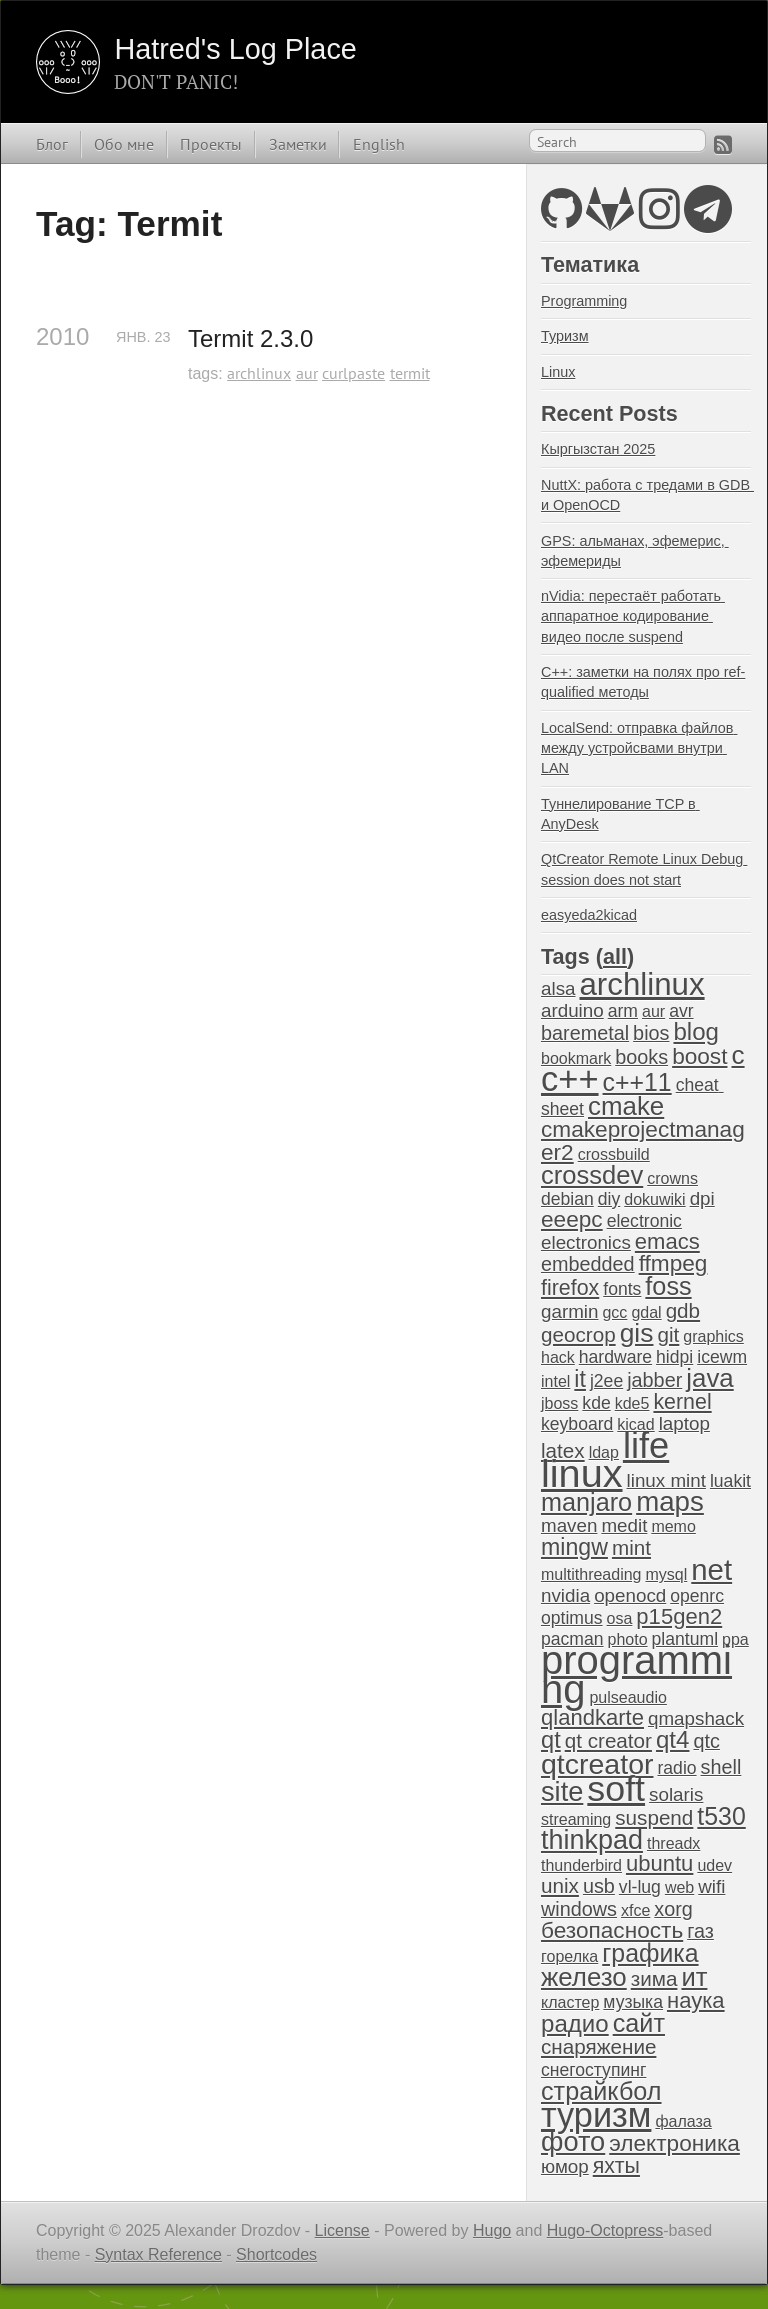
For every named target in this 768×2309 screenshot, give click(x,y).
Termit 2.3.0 (250, 338)
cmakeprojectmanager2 (643, 1140)
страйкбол (601, 2091)
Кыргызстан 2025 (598, 449)
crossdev (592, 1175)
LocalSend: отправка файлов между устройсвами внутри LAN (639, 748)
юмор (565, 2166)
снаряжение (598, 2046)
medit (624, 1525)
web (679, 1887)
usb (599, 1886)
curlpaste (353, 373)
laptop (684, 1423)
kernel (682, 1402)
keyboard (577, 1424)
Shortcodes (276, 2254)
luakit (730, 1481)
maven (569, 1525)
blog (696, 1031)
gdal (646, 1312)
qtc (706, 1741)
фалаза (683, 2121)
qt (551, 1740)
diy (609, 1199)
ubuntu (659, 1863)
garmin (569, 1311)
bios (651, 1033)
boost (699, 1056)
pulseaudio (627, 1697)
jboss (559, 1403)
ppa (735, 1639)
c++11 (637, 1082)
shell (721, 1767)
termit (410, 373)
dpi (702, 1198)
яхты (616, 2166)
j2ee (606, 1381)
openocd (630, 1595)
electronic (644, 1221)
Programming (584, 301)
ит (694, 1977)
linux (582, 1473)
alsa (558, 988)
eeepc (572, 1219)
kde (596, 1403)
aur (307, 373)
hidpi (674, 1357)
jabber (654, 1380)
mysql (667, 1574)
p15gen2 (679, 1616)
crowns (672, 1178)
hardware (615, 1357)
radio (676, 1768)
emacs (667, 1241)
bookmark (576, 1058)
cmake (626, 1106)
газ (700, 1931)
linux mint (666, 1480)
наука (696, 2000)
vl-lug (640, 1887)
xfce (635, 1910)
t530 (721, 1816)
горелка (569, 1956)
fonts (622, 1289)
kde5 (632, 1403)
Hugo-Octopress (605, 2230)
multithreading (591, 1574)
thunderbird (581, 1865)
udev (714, 1865)
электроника (674, 2143)
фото (573, 2141)
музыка (633, 2002)
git (668, 1334)
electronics (586, 1242)
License (342, 2230)
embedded (588, 1264)
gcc (614, 1312)
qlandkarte (592, 1717)
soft (616, 1789)
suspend (654, 1817)
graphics (713, 1336)
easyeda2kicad (589, 915)
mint (631, 1547)
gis (637, 1333)
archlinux (259, 373)
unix (560, 1885)
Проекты (211, 144)
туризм (596, 2115)
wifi (711, 1886)
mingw (574, 1547)
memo (673, 1526)
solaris (676, 1794)
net (711, 1569)
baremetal (585, 1033)
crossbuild (614, 1154)
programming (636, 1674)
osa (620, 1618)
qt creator (608, 1740)
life (646, 1445)
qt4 (672, 1739)
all (615, 956)
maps (670, 1501)
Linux (558, 372)
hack (558, 1357)
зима (654, 1978)
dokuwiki (654, 1199)
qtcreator (597, 1764)
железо (584, 1977)
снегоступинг (593, 2070)
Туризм (565, 336)
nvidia (565, 1595)
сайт (639, 2023)
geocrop (578, 1334)
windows (579, 1909)
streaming (576, 1819)
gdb (683, 1310)
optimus (572, 1618)
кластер (570, 2002)
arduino (572, 1010)
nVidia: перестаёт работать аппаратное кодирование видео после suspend (633, 616)
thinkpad (592, 1840)
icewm (722, 1357)
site (562, 1791)
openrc (697, 1596)
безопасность (612, 1930)
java (709, 1378)
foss (668, 1286)
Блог (52, 144)
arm (623, 1011)
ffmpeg (673, 1263)
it (580, 1379)
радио (575, 2023)
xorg (673, 1909)
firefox (570, 1288)
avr (681, 1011)
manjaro (586, 1502)
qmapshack (696, 1718)
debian (567, 1199)
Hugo (492, 2230)
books (641, 1057)
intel (555, 1381)
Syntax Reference (158, 2254)
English (379, 144)
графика (650, 1953)
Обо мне (124, 144)
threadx (673, 1843)
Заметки (298, 144)
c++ (570, 1079)
